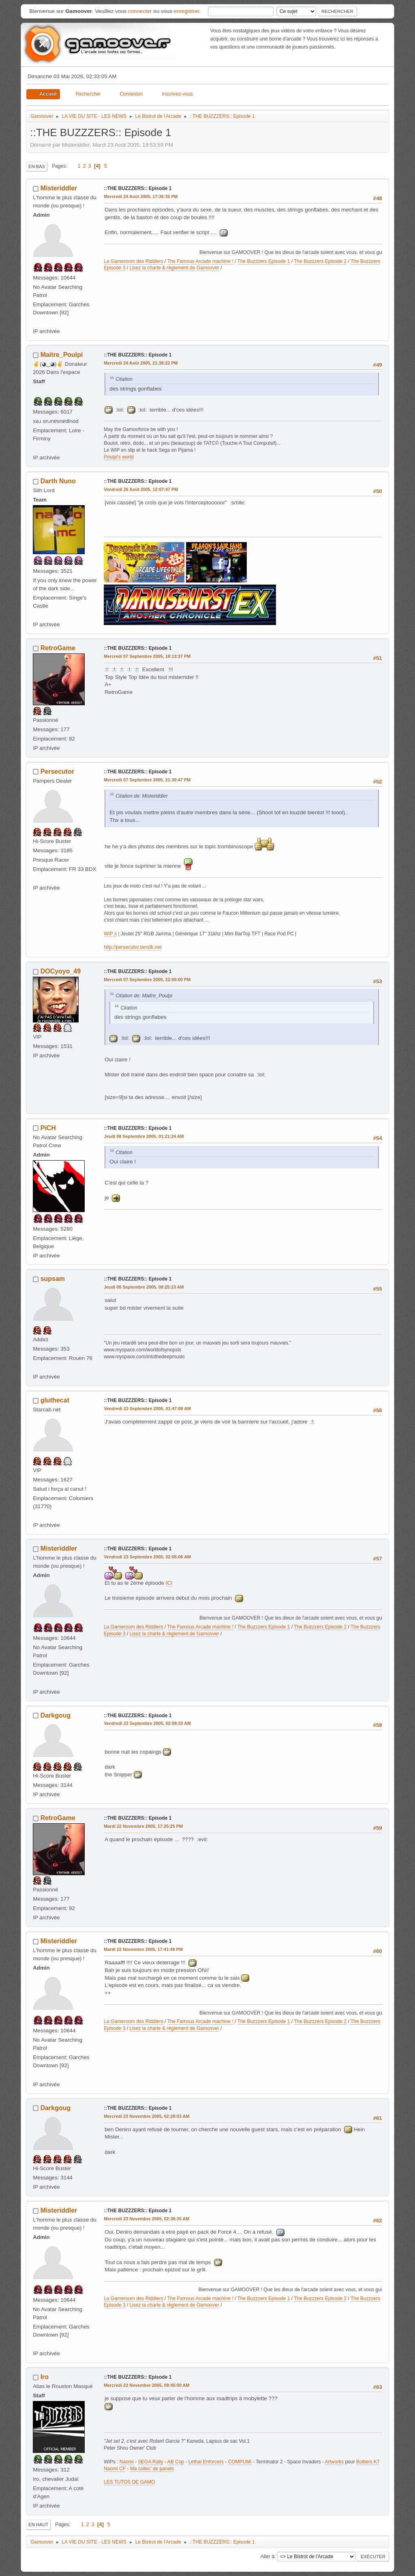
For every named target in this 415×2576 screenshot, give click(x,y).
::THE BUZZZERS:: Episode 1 (137, 188)
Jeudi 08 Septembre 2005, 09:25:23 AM (144, 1287)
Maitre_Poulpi (62, 354)
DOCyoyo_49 (61, 971)
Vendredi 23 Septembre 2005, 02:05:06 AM (147, 1556)
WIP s (110, 934)
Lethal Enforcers (206, 2462)
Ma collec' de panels (152, 2468)
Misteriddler (59, 188)
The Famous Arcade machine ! (200, 261)
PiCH (48, 1128)
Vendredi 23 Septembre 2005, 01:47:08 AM (147, 1408)
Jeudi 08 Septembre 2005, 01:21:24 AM (144, 1136)
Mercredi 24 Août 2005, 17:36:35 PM (141, 196)
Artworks (334, 2462)
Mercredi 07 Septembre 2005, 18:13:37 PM (147, 656)
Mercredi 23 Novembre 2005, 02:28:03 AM (146, 2116)
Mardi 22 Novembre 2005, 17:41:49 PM (143, 1949)
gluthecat (55, 1400)
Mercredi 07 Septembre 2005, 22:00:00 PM (147, 979)
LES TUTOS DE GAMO (129, 2482)
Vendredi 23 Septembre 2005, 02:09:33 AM (147, 1723)
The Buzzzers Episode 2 (320, 261)
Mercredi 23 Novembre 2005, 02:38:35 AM (146, 2218)
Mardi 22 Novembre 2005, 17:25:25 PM (143, 1826)
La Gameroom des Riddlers (133, 261)
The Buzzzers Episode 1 (263, 261)
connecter (140, 11)
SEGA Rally (150, 2462)
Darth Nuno (58, 481)
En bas (36, 166)
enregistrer (186, 11)
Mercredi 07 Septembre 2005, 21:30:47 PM (147, 779)
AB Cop (175, 2462)
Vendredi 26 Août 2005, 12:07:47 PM (141, 489)
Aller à (267, 2556)
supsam (53, 1278)
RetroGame (58, 648)
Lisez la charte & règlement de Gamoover (174, 268)
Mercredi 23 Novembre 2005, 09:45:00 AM (146, 2385)
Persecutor (58, 771)
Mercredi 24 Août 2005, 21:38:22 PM (141, 363)
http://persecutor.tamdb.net (133, 947)
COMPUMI (240, 2462)
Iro (45, 2376)
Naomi (127, 2462)
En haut (38, 2524)
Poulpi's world (119, 457)
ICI (169, 1583)
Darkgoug (56, 1715)
